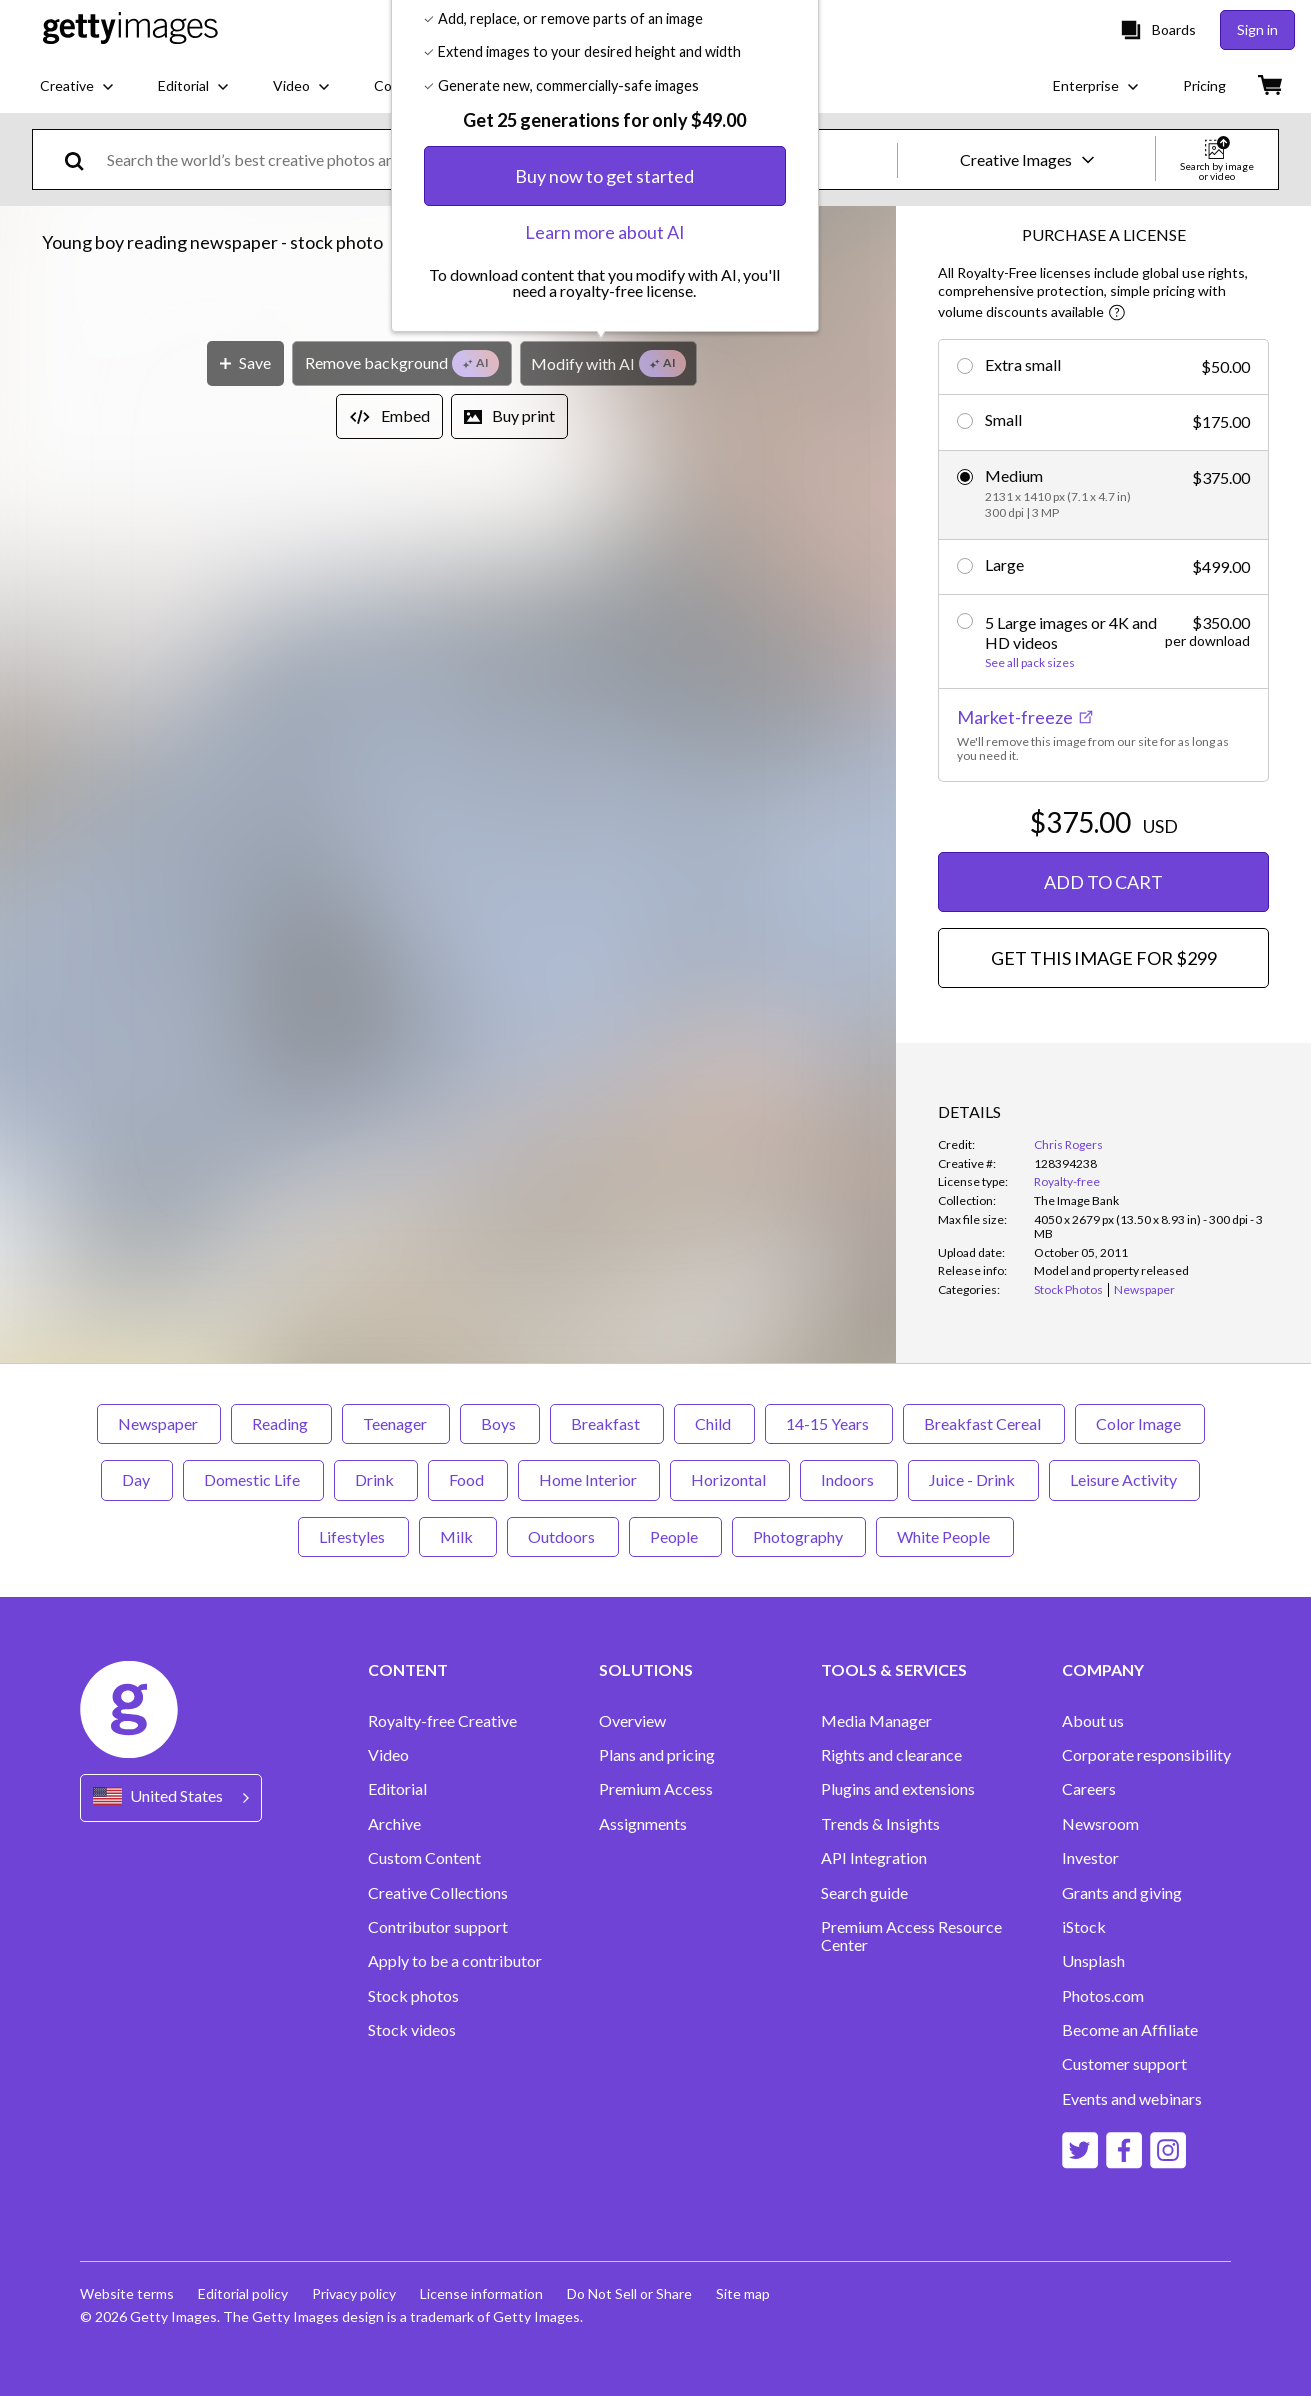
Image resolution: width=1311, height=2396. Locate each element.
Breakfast (607, 1423)
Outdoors (563, 1536)
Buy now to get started (604, 755)
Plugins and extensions (898, 1789)
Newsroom (1100, 1824)
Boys (500, 1423)
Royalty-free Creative (442, 1721)
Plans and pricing (657, 1755)
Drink (376, 1479)
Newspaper (159, 1423)
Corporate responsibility (1146, 1755)
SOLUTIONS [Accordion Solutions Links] (646, 1670)
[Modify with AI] (608, 941)
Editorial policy (243, 2293)
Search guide (864, 1893)
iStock (1084, 1927)
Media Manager (876, 1721)
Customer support (1124, 2064)
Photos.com (1103, 1996)
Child (714, 1423)
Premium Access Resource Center (911, 1936)
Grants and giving (1122, 1893)
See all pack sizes (1030, 663)
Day (137, 1479)
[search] (82, 159)
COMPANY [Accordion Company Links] (1103, 1670)
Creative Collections (438, 1893)
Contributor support (438, 1927)
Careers (1089, 1789)
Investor (1090, 1858)
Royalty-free (1067, 1181)
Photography (799, 1536)
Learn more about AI (605, 811)
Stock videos (412, 2030)
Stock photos (413, 1996)
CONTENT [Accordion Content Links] (408, 1670)
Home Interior (589, 1479)
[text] (498, 159)
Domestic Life (253, 1479)
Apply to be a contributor (455, 1961)
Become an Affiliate (1130, 2030)
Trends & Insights (880, 1824)
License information (481, 2293)
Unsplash (1093, 1961)
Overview (632, 1721)
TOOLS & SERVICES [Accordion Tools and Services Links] (894, 1670)
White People (945, 1536)
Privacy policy (354, 2293)
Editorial (397, 1789)
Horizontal (730, 1479)
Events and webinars (1132, 2099)
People (675, 1536)
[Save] (245, 941)
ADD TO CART (1103, 882)
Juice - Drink (973, 1479)
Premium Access (656, 1789)
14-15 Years (829, 1423)
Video (388, 1755)
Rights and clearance (891, 1755)
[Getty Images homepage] (130, 29)
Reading (281, 1423)
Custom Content (424, 1858)
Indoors (849, 1479)
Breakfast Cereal (984, 1423)
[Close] (798, 512)
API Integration (874, 1858)
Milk (458, 1536)
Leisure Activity (1124, 1479)
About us (1093, 1721)
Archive (394, 1824)
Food (468, 1479)
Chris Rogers (1068, 1144)
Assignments (643, 1824)
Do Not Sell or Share (629, 2293)
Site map (743, 2293)
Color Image (1140, 1423)
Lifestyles (353, 1536)
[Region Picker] (171, 1797)
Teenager (396, 1423)
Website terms (127, 2293)
